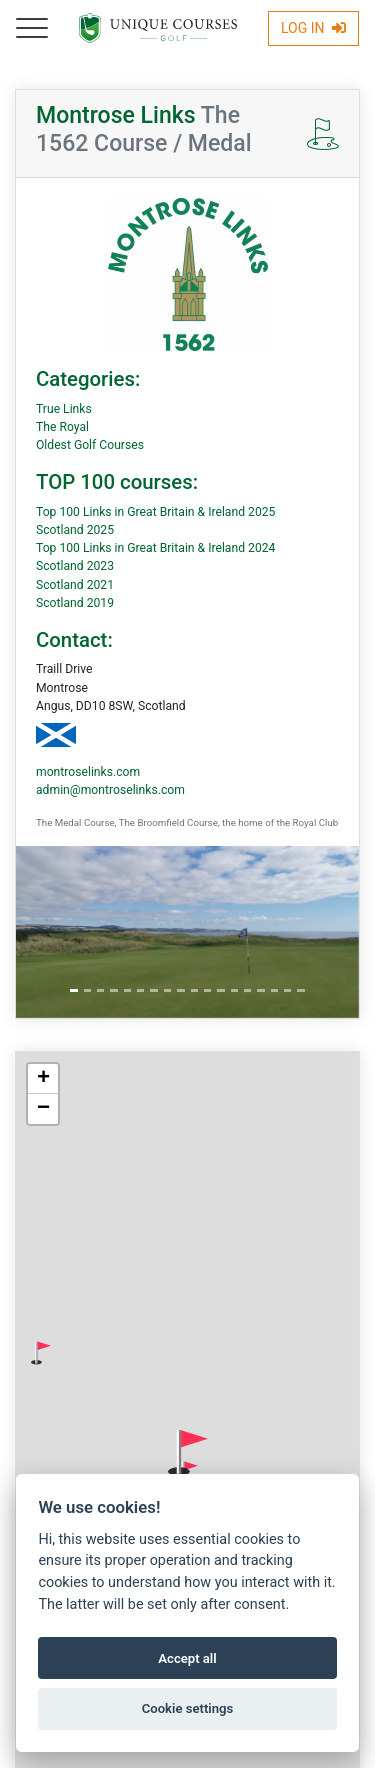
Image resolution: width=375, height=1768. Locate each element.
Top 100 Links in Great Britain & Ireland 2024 (155, 548)
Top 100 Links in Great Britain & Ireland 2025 (155, 512)
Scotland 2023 (75, 566)
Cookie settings (188, 1708)
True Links (64, 409)
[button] (41, 1353)
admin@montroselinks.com (110, 790)
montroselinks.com (88, 772)
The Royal (62, 427)
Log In (313, 28)
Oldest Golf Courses (90, 445)
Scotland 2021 (75, 585)
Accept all (187, 1658)
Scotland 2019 (75, 603)
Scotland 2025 (75, 530)
